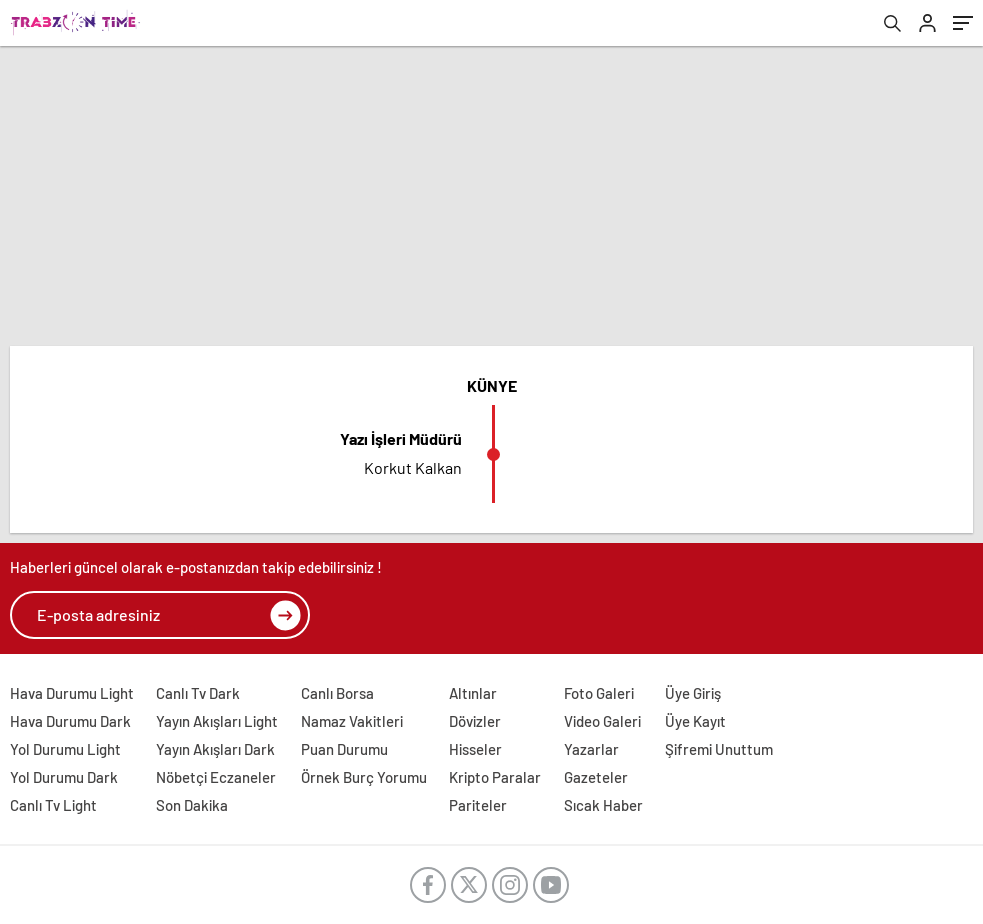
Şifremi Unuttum (719, 749)
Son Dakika (192, 805)
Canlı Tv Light (53, 805)
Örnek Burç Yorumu (364, 777)
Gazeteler (596, 777)
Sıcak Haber (603, 805)
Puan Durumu (344, 749)
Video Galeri (602, 721)
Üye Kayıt (695, 721)
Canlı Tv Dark (198, 693)
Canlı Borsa (337, 693)
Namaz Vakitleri (352, 721)
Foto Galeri (599, 693)
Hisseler (475, 749)
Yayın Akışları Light (217, 721)
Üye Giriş (693, 693)
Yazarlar (591, 749)
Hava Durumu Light (72, 693)
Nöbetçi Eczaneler (216, 777)
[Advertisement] (491, 196)
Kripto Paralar (495, 777)
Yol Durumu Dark (64, 777)
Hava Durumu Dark (70, 721)
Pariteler (478, 805)
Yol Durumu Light (65, 749)
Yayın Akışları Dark (215, 749)
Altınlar (473, 693)
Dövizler (475, 721)
